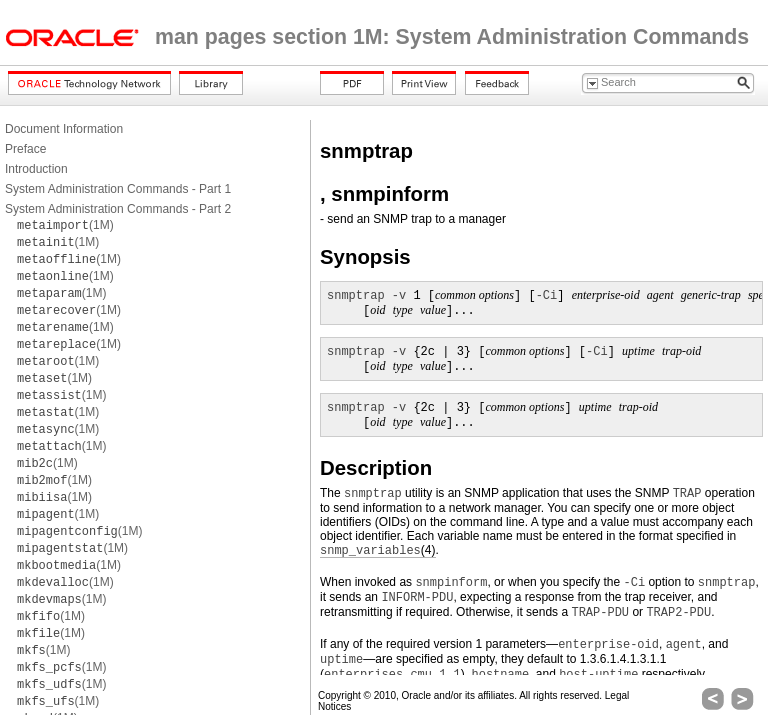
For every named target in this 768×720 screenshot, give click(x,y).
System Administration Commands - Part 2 (118, 209)
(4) (378, 550)
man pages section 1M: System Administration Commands (452, 37)
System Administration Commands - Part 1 (118, 189)
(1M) (65, 225)
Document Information (64, 129)
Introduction (36, 169)
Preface (25, 149)
